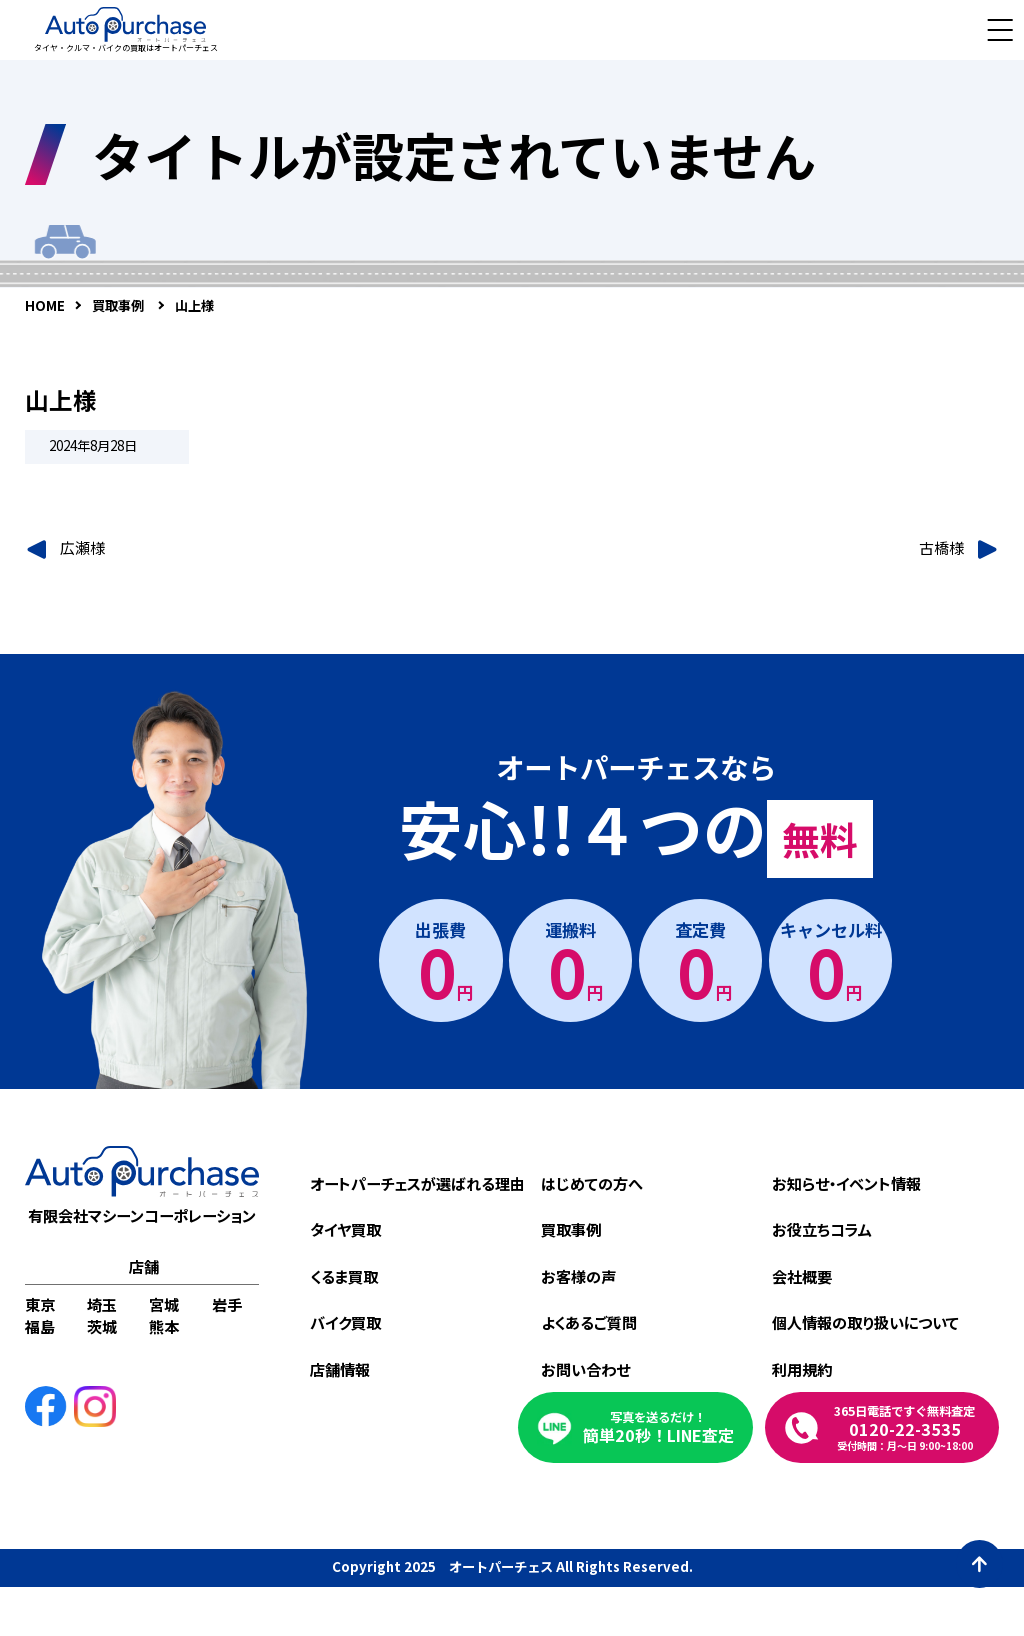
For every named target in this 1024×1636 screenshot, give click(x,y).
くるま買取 (344, 1276)
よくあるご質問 (589, 1322)
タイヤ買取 (345, 1229)
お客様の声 (578, 1276)
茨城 (102, 1326)
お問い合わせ (585, 1369)
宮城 (164, 1304)
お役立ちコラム (822, 1229)
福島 (40, 1326)
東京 (40, 1304)
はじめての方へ (592, 1183)
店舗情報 (340, 1369)
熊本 (164, 1326)
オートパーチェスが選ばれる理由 (417, 1183)
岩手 (227, 1304)
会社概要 (802, 1276)
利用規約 (802, 1369)
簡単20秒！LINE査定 (658, 1427)
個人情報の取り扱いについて (865, 1322)
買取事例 (571, 1229)
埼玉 (102, 1304)
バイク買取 (345, 1322)
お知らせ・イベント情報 (846, 1183)
